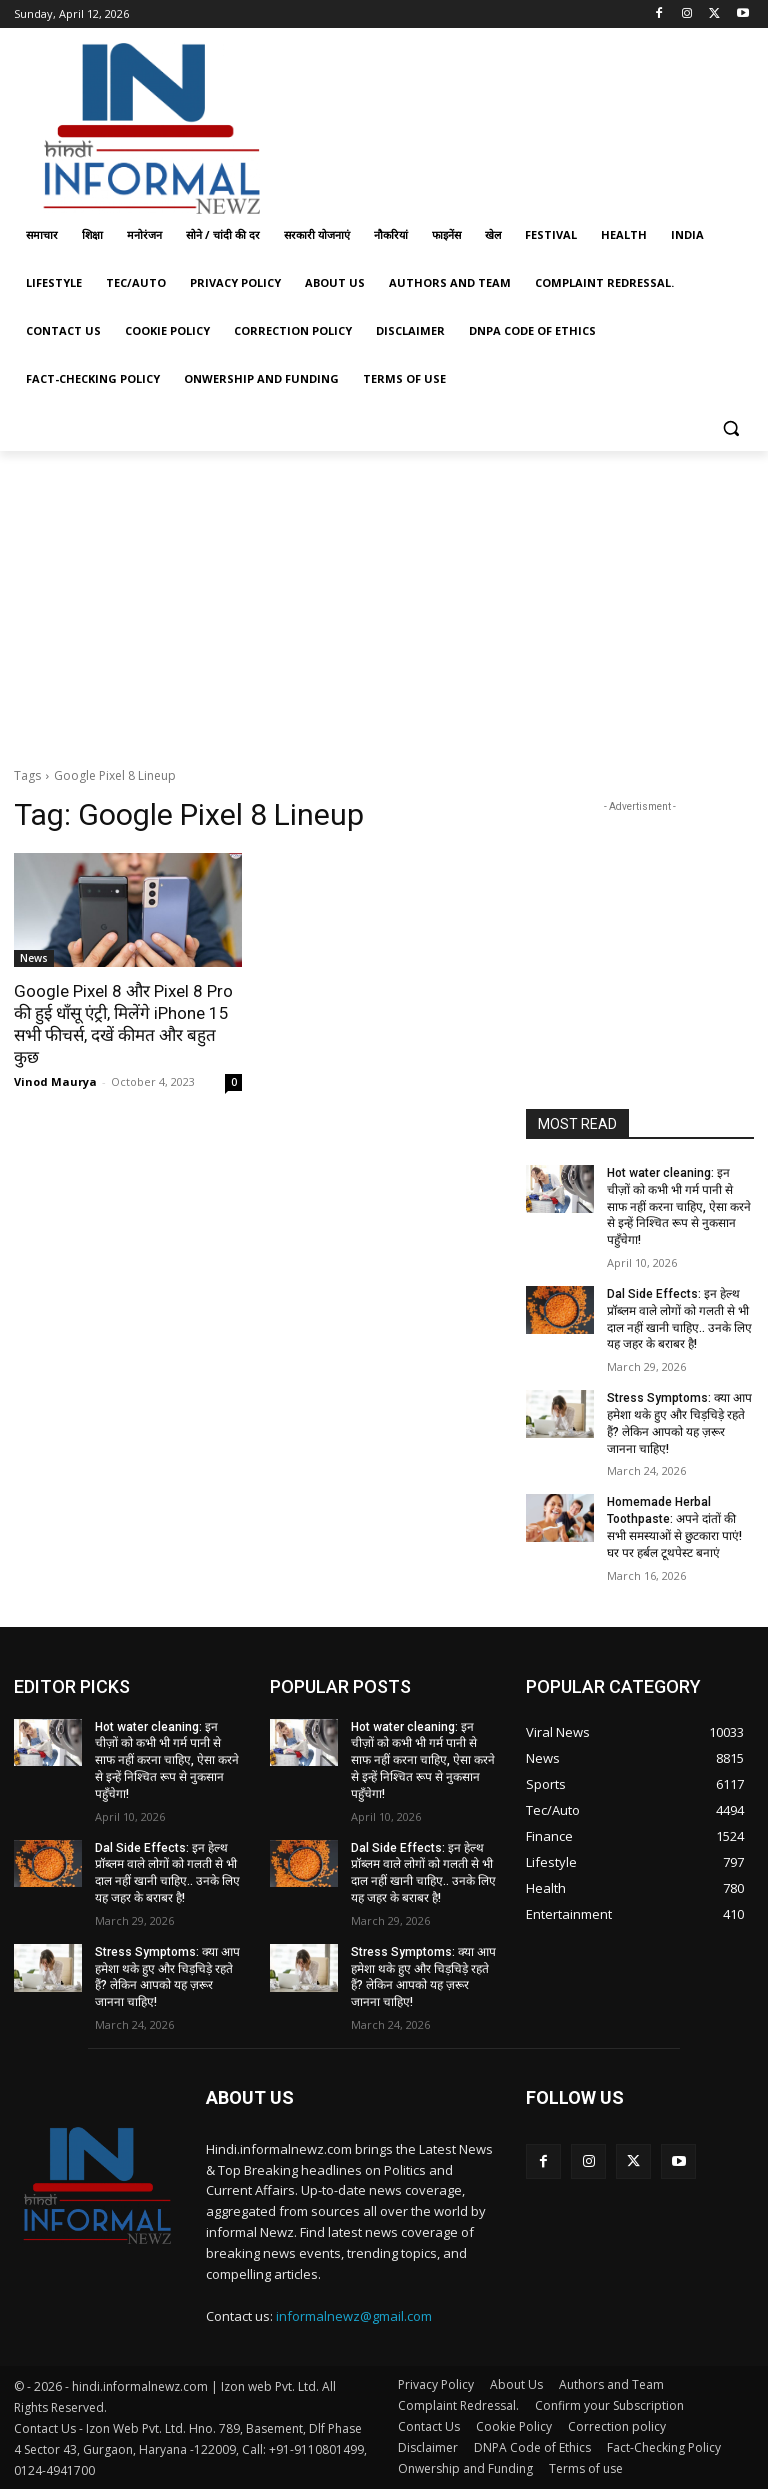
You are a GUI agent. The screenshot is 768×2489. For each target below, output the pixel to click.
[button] (730, 427)
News (34, 958)
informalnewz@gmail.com (354, 2316)
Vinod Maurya (55, 1081)
